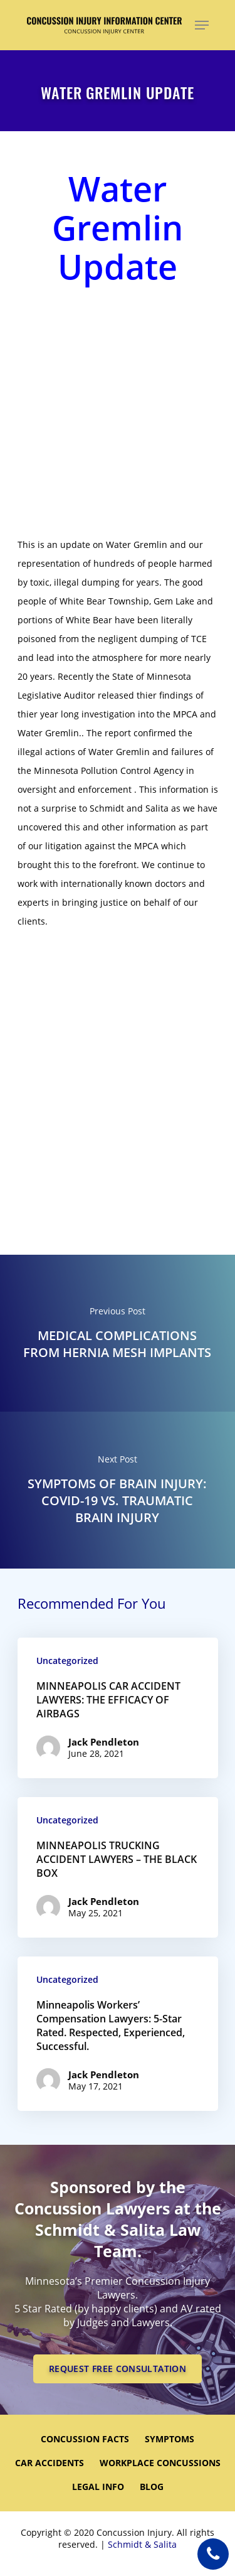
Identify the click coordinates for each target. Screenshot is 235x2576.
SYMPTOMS (169, 2439)
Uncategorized (67, 1660)
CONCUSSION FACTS (85, 2439)
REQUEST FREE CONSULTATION (117, 2369)
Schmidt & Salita (142, 2544)
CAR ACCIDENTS (49, 2463)
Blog (152, 2487)
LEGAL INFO (98, 2487)
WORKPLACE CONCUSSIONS (160, 2463)
